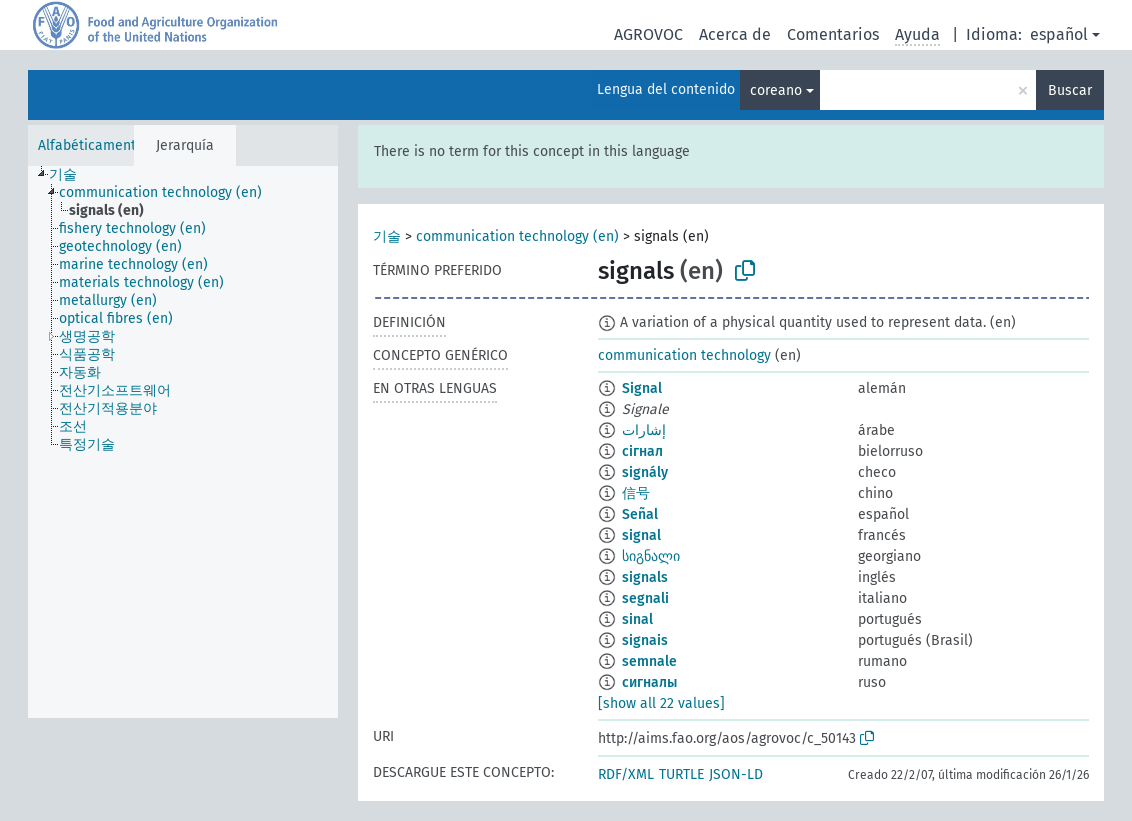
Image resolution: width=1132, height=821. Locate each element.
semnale (649, 661)
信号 (636, 493)
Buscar (1070, 90)
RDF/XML (626, 774)
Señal (640, 514)
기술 (387, 236)
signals (645, 577)
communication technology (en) (517, 236)
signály (645, 472)
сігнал (642, 451)
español (1059, 34)
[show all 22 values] (661, 703)
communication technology (684, 355)
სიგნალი (651, 556)
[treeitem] (71, 175)
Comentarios (833, 34)
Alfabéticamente (91, 145)
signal (641, 535)
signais (645, 640)
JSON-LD (736, 774)
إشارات (644, 430)
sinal (637, 619)
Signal (642, 388)
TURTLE (681, 774)
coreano (776, 90)
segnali (645, 598)
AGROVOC (648, 34)
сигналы (649, 682)
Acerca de (735, 34)
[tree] (183, 442)
